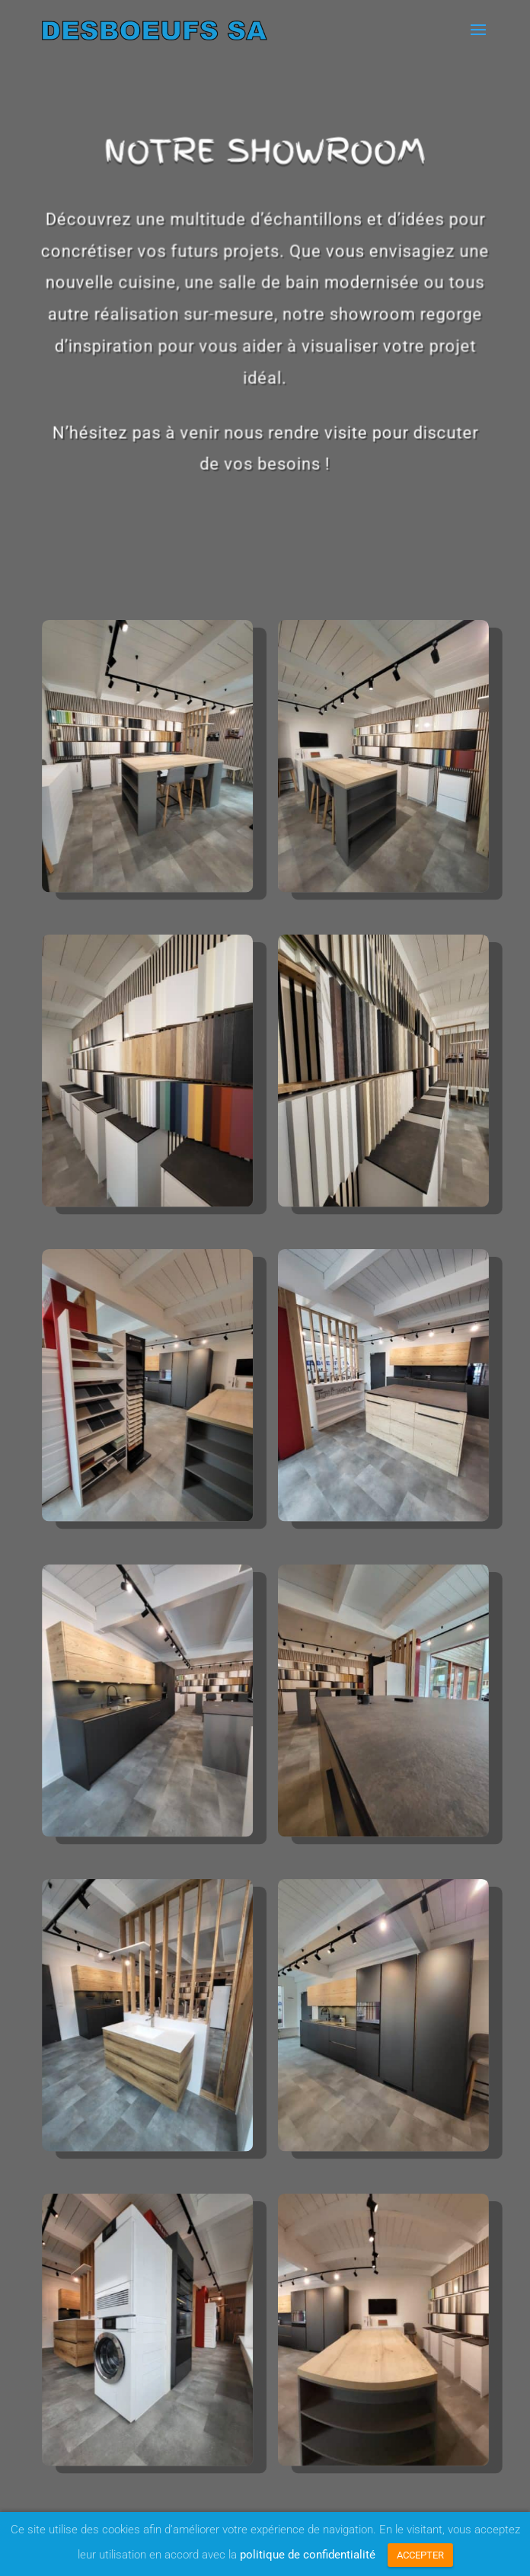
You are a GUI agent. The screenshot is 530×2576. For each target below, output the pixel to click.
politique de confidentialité (307, 2555)
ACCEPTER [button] (420, 2555)
